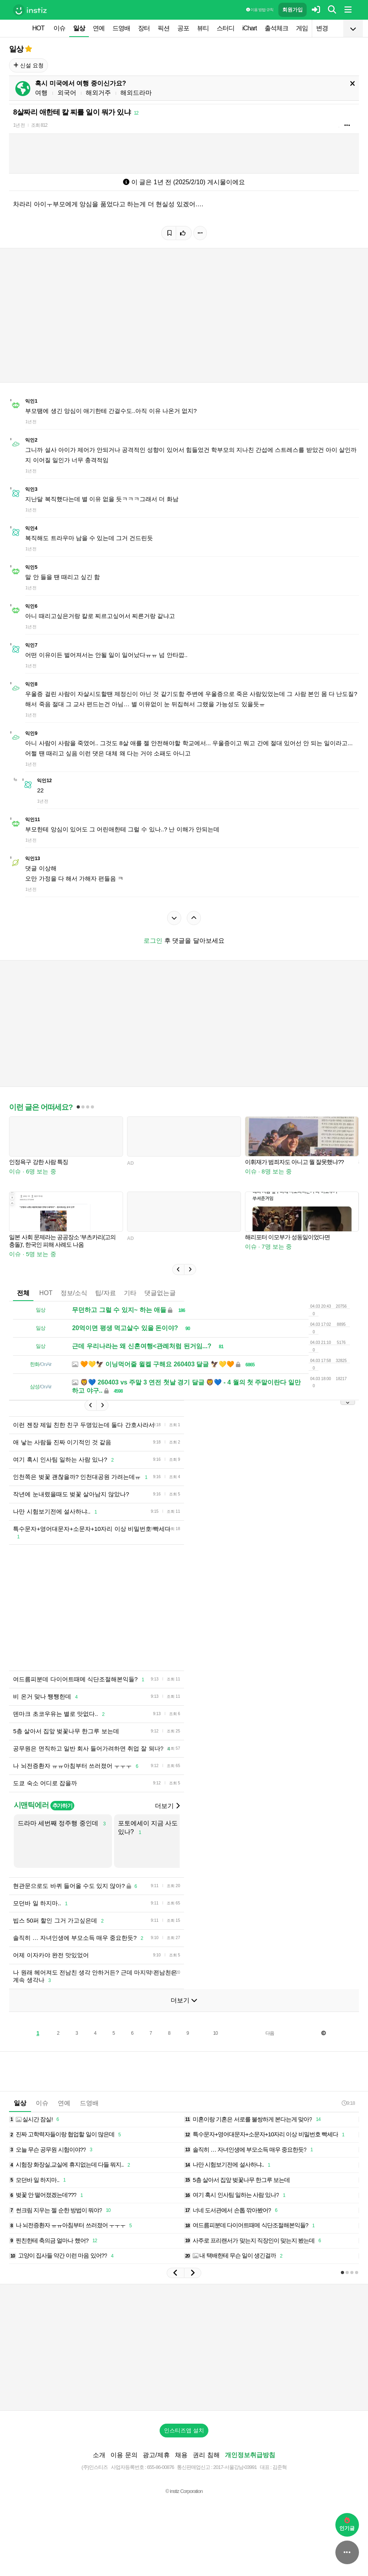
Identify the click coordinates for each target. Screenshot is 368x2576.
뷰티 (203, 28)
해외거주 (98, 92)
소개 (99, 2455)
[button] (178, 1269)
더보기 (167, 1805)
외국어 (66, 92)
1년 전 (19, 125)
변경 (322, 28)
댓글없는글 (160, 1293)
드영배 (121, 28)
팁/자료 (105, 1293)
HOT (38, 28)
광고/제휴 (156, 2455)
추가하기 (62, 1805)
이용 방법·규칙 (259, 9)
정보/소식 (74, 1293)
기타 (130, 1293)
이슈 (59, 28)
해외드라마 (136, 92)
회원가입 (292, 10)
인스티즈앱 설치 (184, 2430)
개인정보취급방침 (250, 2455)
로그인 (153, 940)
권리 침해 (206, 2455)
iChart (249, 28)
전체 (23, 1293)
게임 (302, 28)
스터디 (225, 28)
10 (215, 2033)
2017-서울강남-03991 (235, 2467)
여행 (41, 92)
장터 (144, 28)
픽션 (163, 28)
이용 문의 (123, 2455)
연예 (99, 28)
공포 (183, 28)
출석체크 (276, 28)
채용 (181, 2455)
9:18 (348, 2103)
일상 (79, 28)
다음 (269, 2033)
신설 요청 (28, 65)
